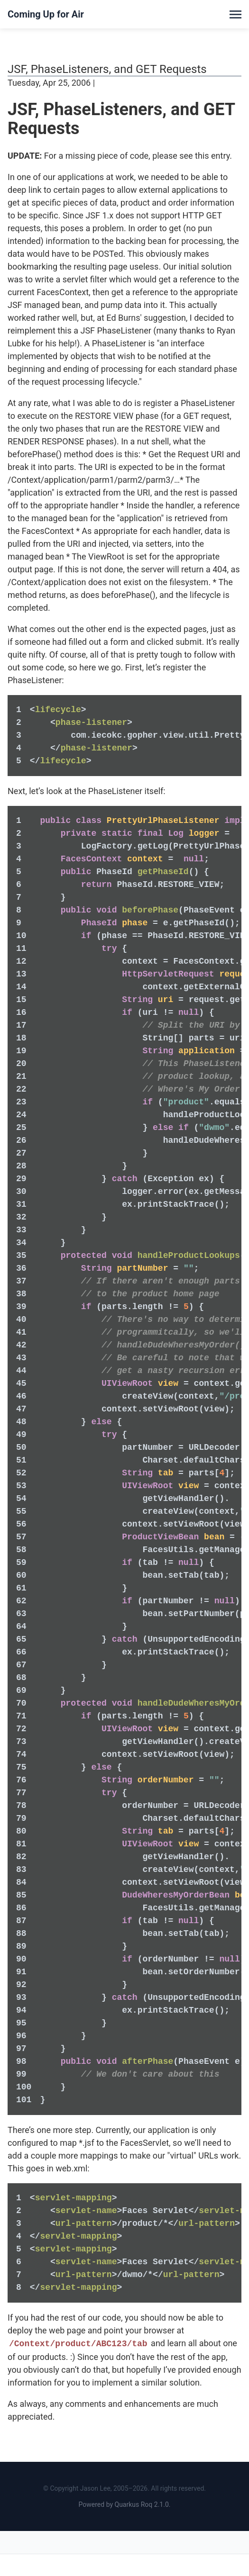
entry (220, 156)
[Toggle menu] (235, 14)
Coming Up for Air (46, 14)
